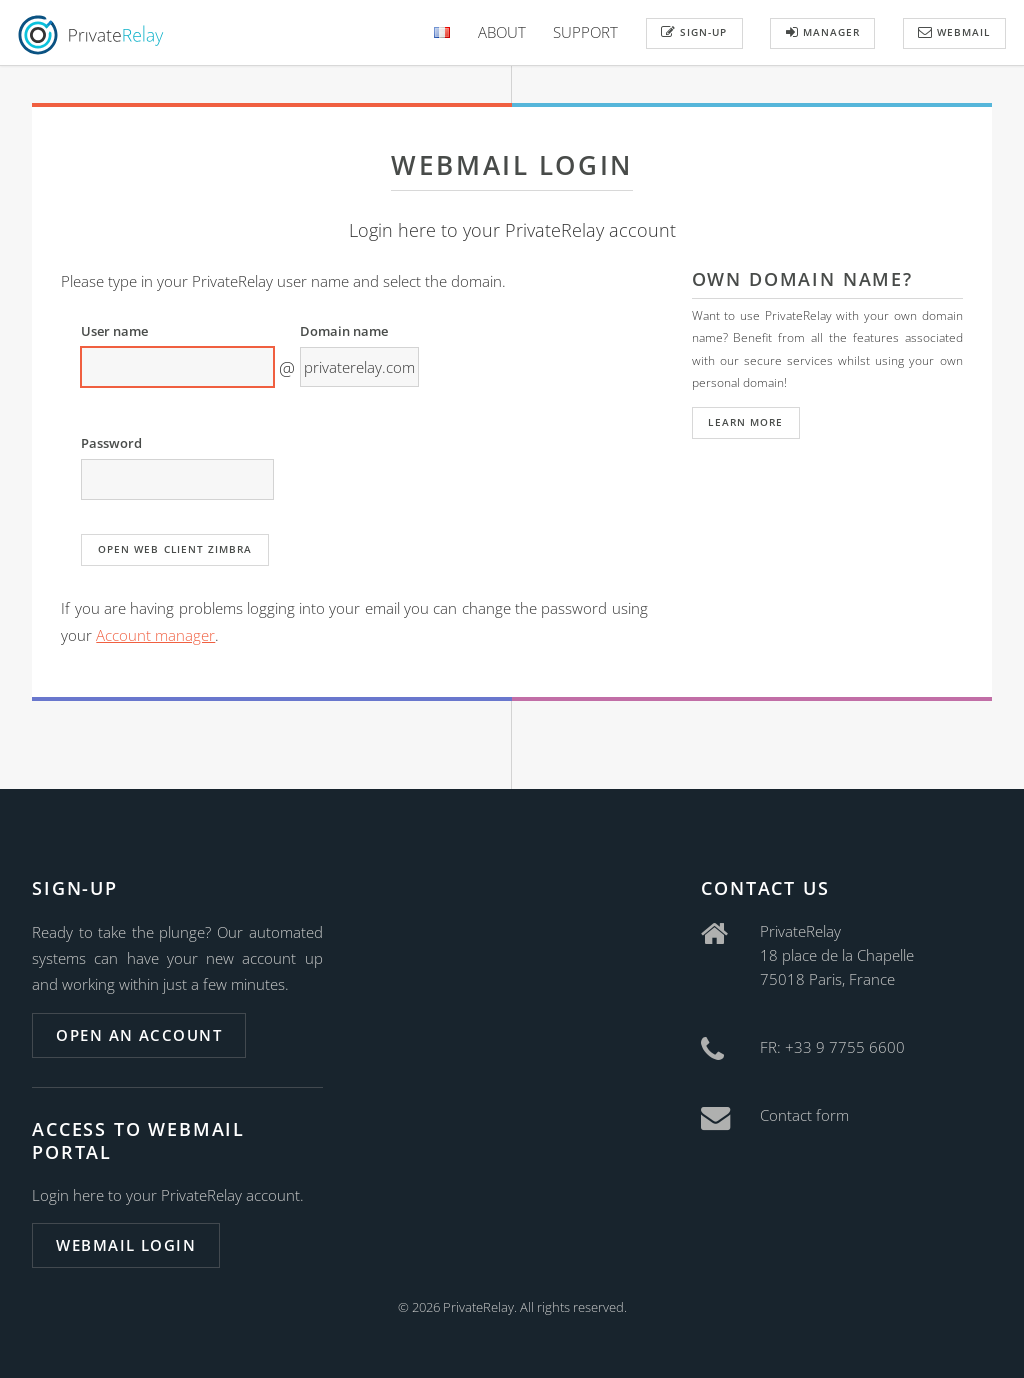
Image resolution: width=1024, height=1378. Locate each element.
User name (114, 331)
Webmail (954, 32)
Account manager (155, 635)
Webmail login (126, 1245)
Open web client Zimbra (175, 549)
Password (111, 443)
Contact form (804, 1115)
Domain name (344, 331)
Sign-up (694, 32)
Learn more (745, 422)
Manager (823, 32)
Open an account (139, 1035)
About (502, 32)
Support (585, 32)
